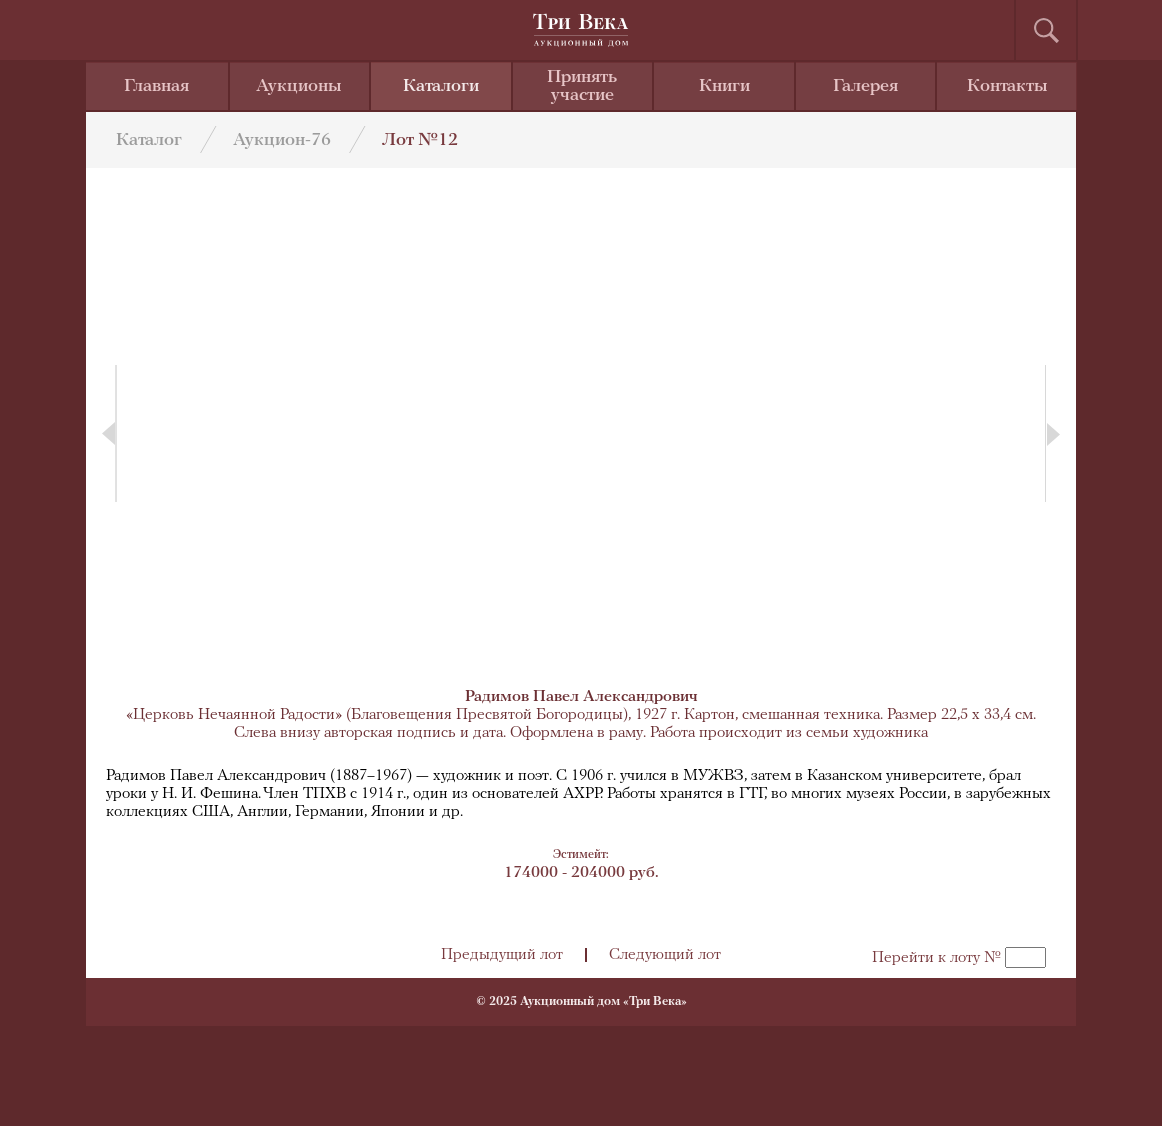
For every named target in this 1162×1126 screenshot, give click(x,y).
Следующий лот (665, 955)
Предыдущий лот (502, 955)
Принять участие (582, 86)
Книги (724, 86)
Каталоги (441, 86)
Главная (156, 86)
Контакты (1007, 86)
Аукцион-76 (282, 140)
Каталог (149, 140)
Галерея (865, 86)
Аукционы (299, 86)
